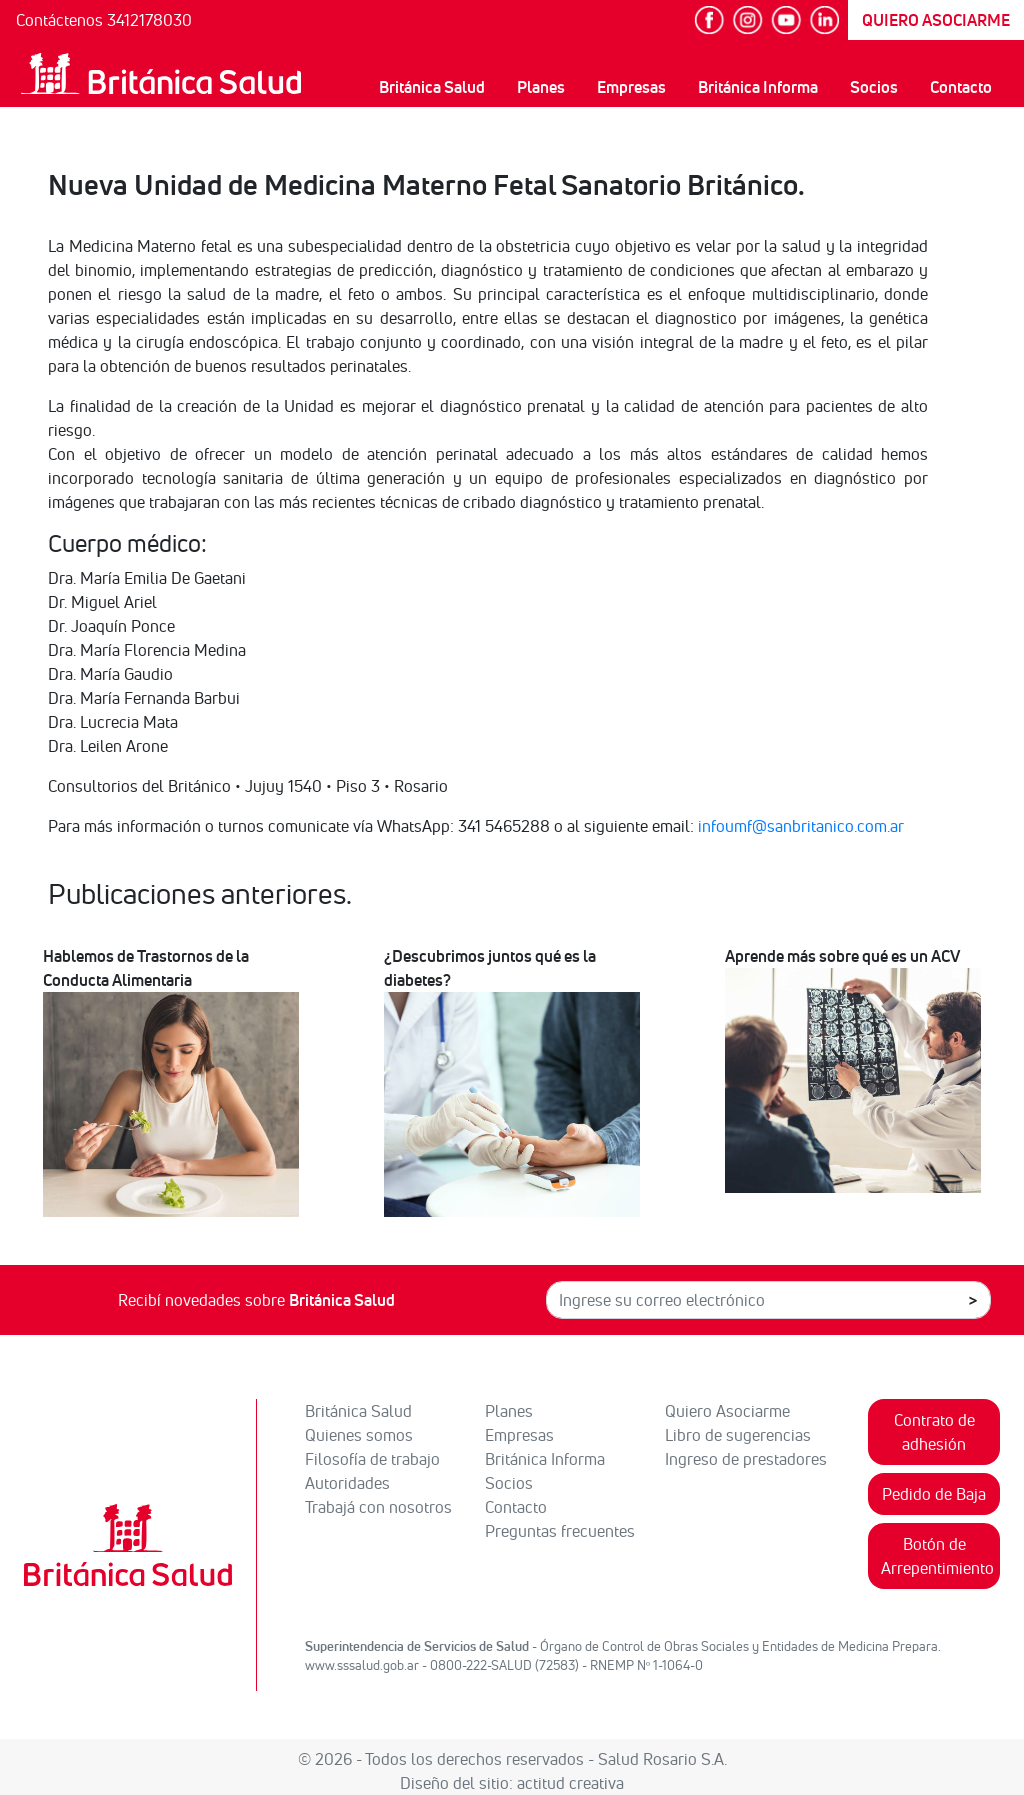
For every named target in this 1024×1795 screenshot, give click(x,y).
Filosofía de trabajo (372, 1459)
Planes (541, 87)
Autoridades (347, 1483)
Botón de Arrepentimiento (937, 1556)
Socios (874, 87)
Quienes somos (359, 1435)
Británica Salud (432, 87)
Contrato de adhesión (934, 1432)
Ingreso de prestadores (746, 1459)
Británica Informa (758, 87)
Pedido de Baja (934, 1494)
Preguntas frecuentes (560, 1531)
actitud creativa (570, 1783)
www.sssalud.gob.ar (362, 1665)
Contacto (961, 87)
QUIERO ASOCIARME (936, 20)
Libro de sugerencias (738, 1435)
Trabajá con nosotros (378, 1507)
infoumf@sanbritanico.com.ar (801, 826)
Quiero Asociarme (727, 1411)
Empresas (631, 87)
